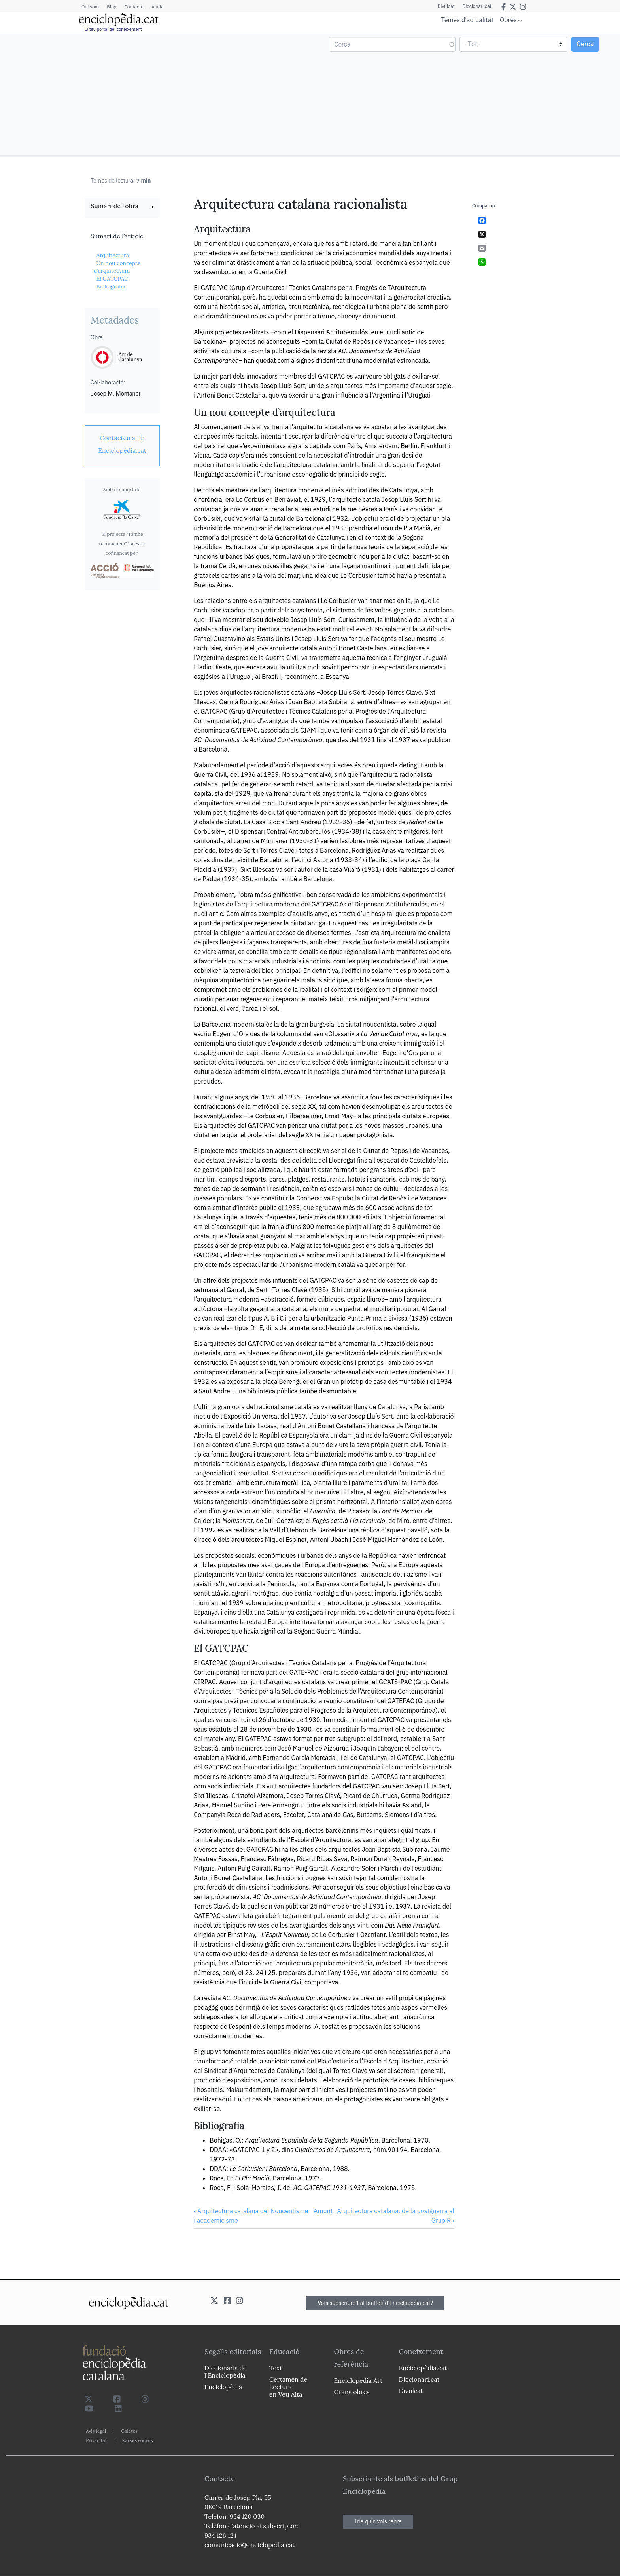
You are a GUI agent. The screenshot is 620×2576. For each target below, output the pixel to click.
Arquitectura (112, 255)
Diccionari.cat (477, 6)
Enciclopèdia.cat (423, 2368)
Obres (508, 19)
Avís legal (96, 2431)
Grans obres (352, 2392)
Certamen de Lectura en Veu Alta (288, 2386)
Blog (111, 6)
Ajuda (157, 6)
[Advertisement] (156, 94)
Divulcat (446, 6)
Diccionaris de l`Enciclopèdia (225, 2371)
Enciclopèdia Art (358, 2380)
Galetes (129, 2431)
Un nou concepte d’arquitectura (117, 267)
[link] (122, 207)
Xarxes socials (137, 2440)
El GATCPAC (112, 278)
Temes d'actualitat (467, 19)
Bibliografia (110, 286)
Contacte (133, 6)
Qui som (90, 6)
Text (275, 2368)
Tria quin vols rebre (378, 2521)
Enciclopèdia (223, 2387)
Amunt (323, 2211)
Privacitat (96, 2440)
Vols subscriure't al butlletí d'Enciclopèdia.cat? (375, 2303)
